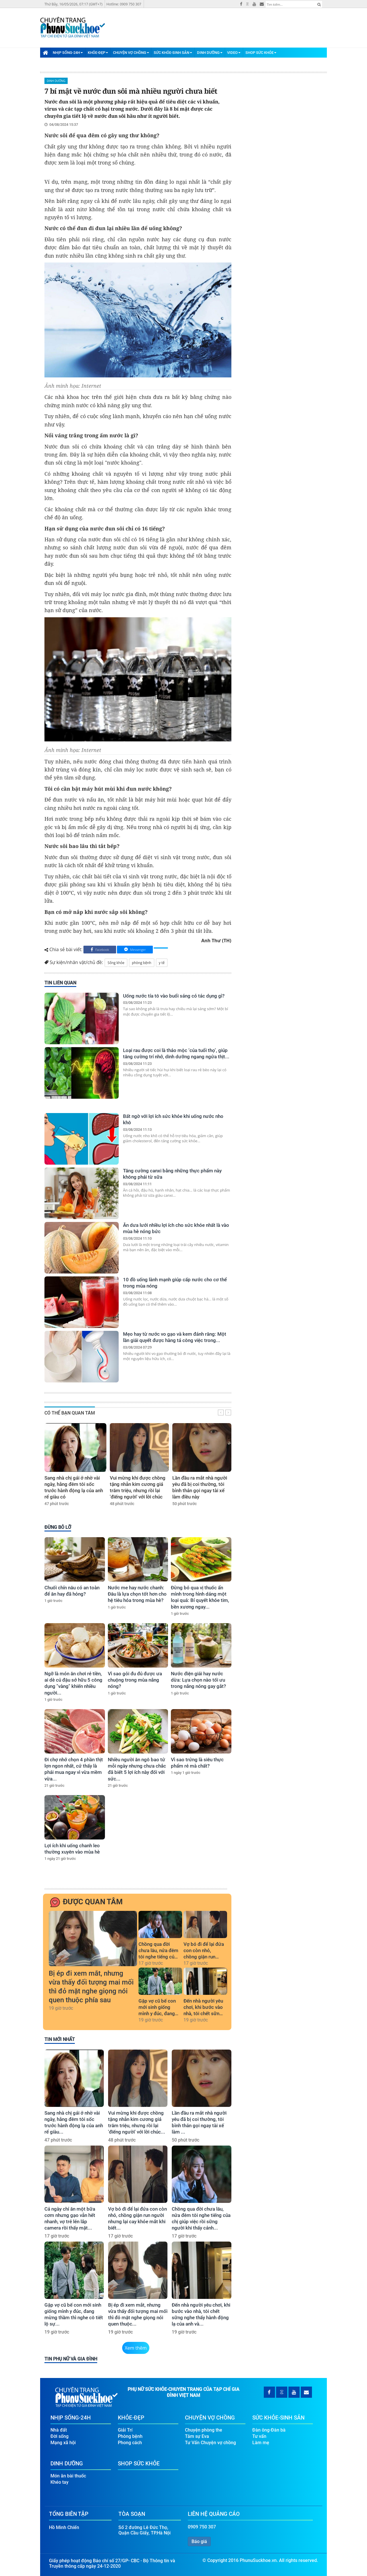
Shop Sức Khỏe (260, 52)
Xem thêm (136, 2348)
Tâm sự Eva (197, 2436)
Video (234, 52)
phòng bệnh (141, 962)
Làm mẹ (260, 2442)
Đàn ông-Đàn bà (269, 2430)
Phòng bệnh (130, 2436)
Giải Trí (125, 2430)
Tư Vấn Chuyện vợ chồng (210, 2442)
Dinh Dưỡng (209, 52)
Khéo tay (59, 2482)
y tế (162, 962)
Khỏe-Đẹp (98, 52)
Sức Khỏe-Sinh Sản (173, 52)
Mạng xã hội (63, 2442)
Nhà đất (58, 2430)
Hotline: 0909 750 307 (123, 4)
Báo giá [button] (199, 2541)
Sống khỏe (116, 962)
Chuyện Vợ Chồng (131, 52)
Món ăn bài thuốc (68, 2476)
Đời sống (59, 2436)
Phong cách (130, 2442)
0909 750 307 (202, 2527)
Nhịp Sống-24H (68, 52)
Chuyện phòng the (203, 2430)
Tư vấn (259, 2436)
